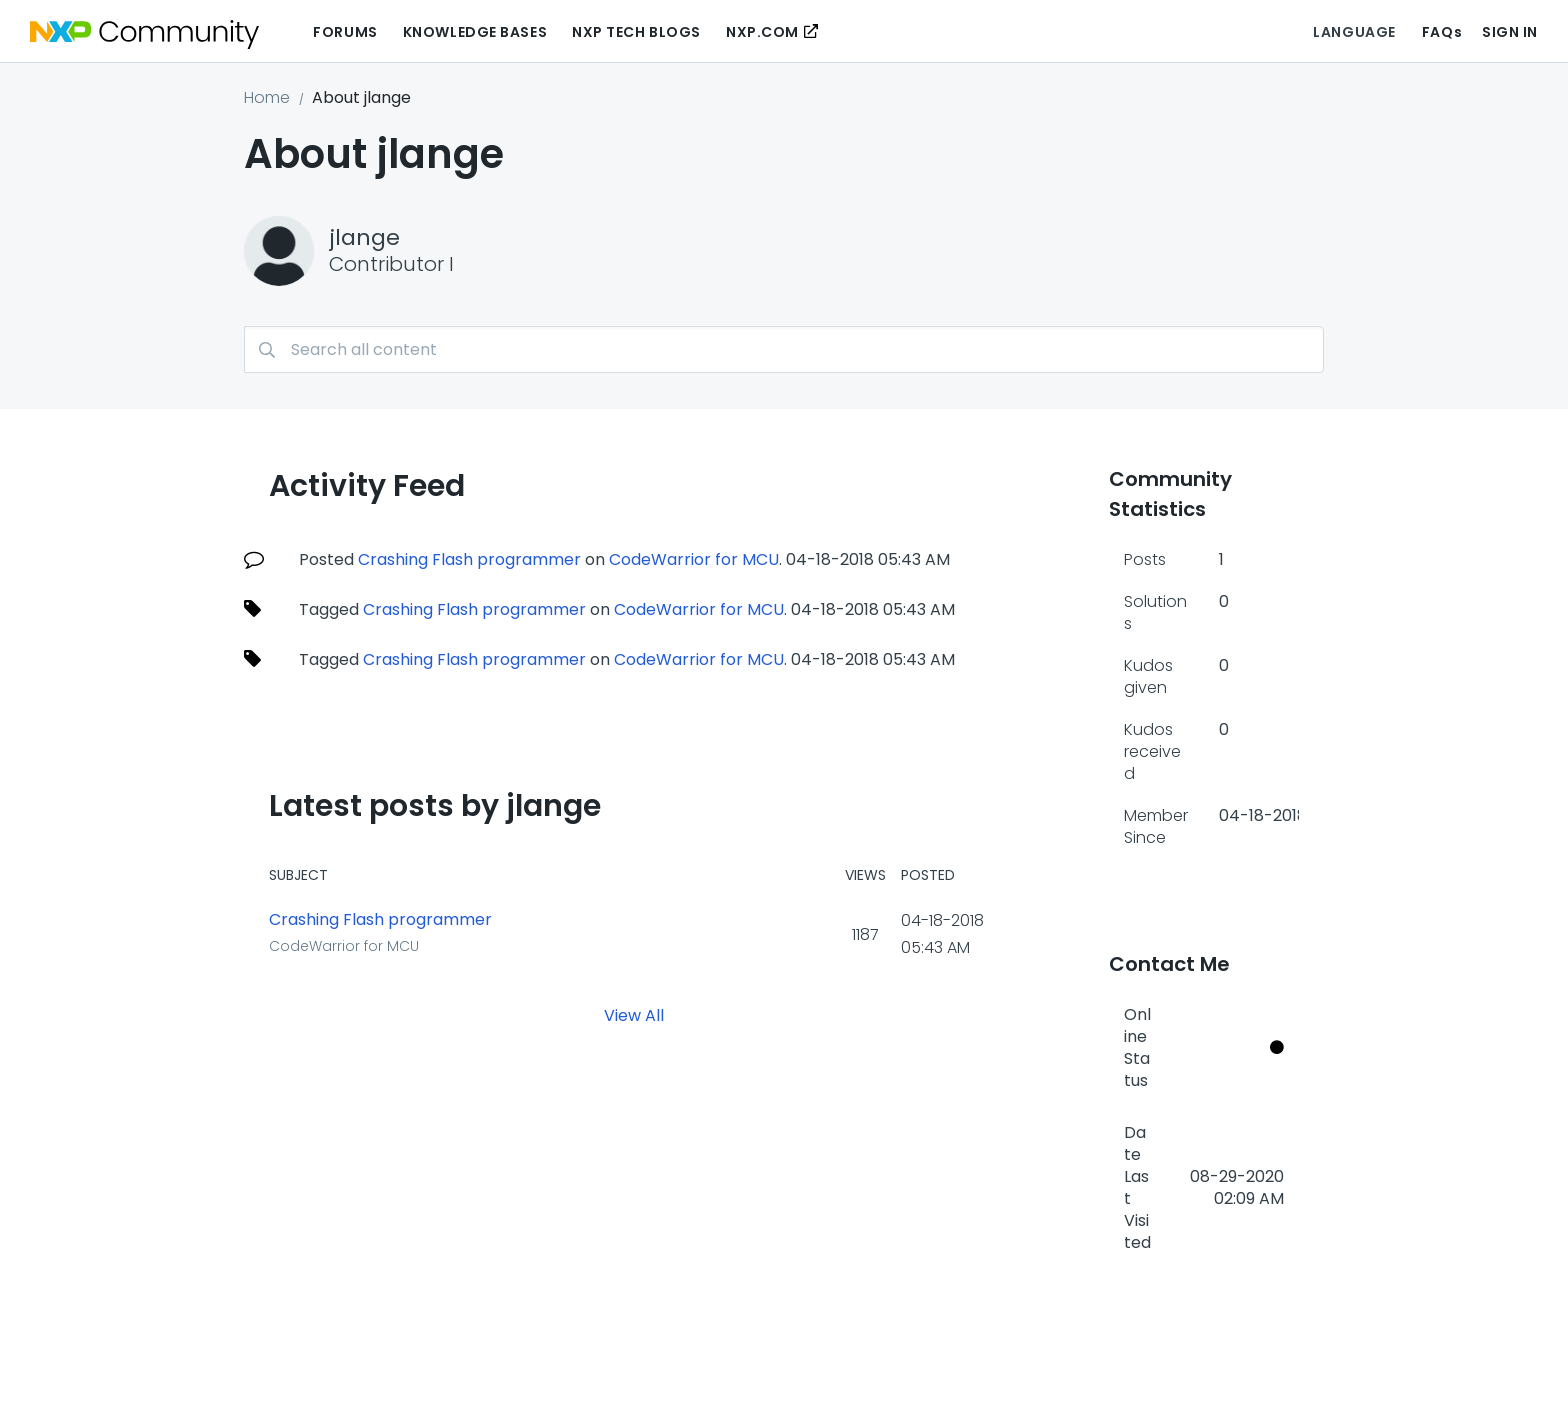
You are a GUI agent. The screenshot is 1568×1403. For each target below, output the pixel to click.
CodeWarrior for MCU (694, 559)
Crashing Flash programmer (469, 559)
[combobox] (784, 349)
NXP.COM (762, 32)
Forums (345, 32)
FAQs (1442, 32)
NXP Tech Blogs (636, 32)
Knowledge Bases (475, 32)
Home (267, 97)
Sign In (1510, 32)
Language (1354, 32)
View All (634, 1015)
